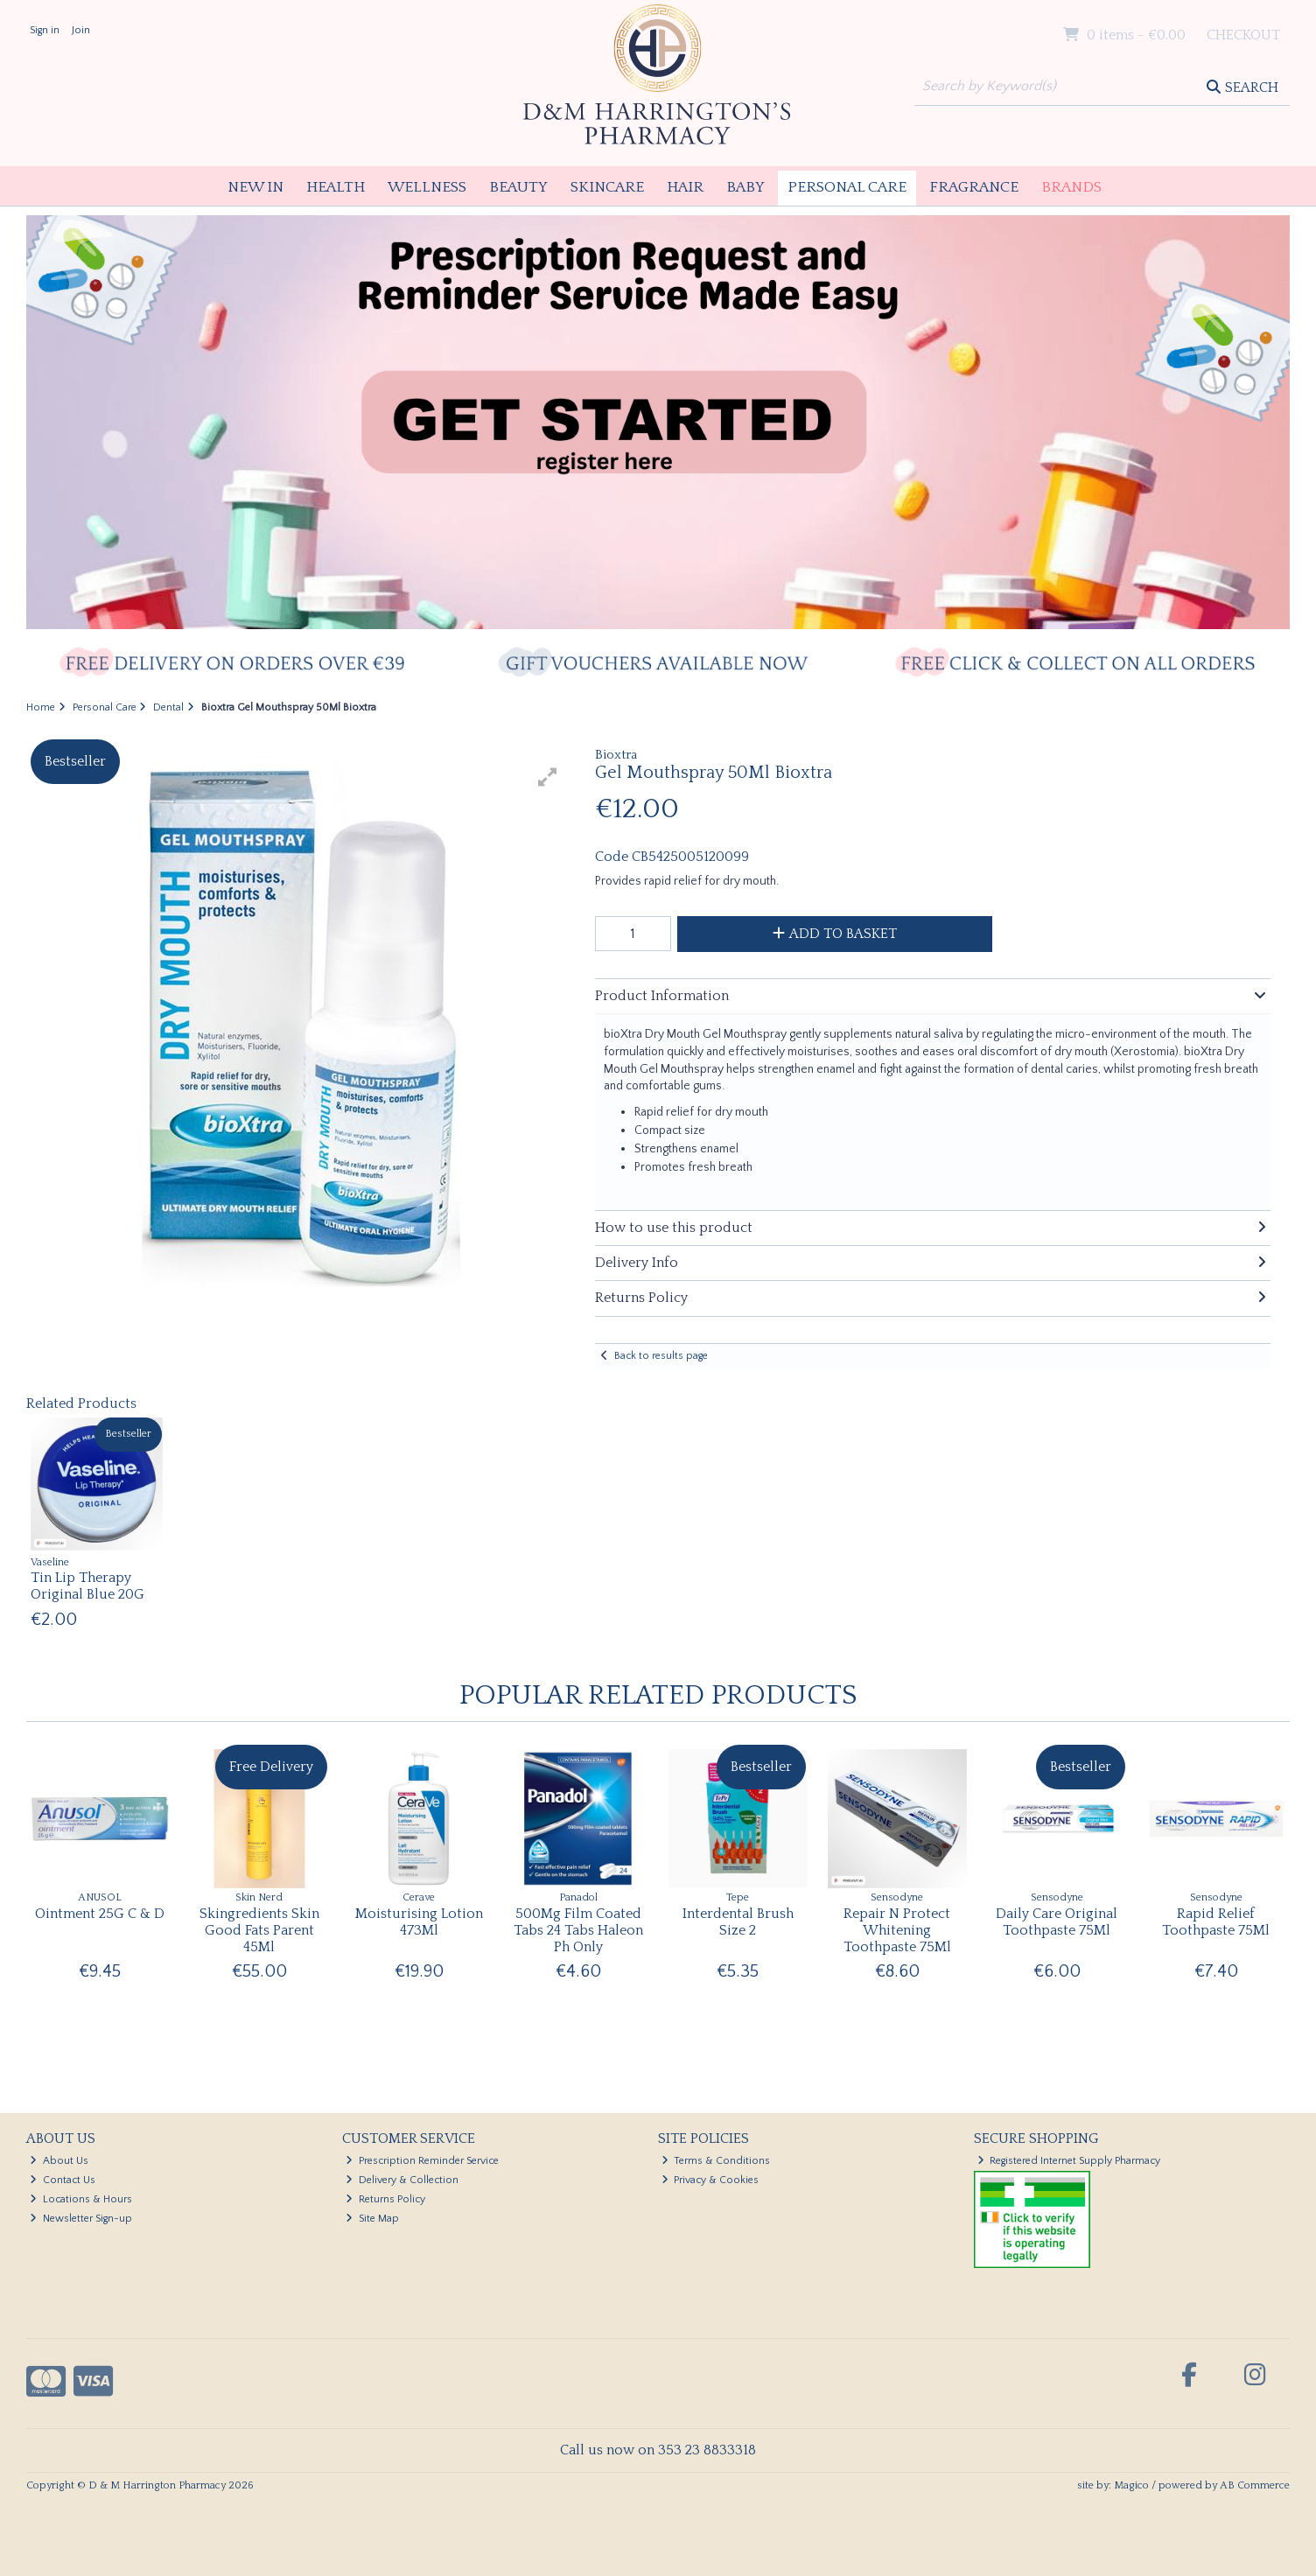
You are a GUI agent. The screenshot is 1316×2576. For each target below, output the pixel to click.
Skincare (607, 187)
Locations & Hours (81, 2199)
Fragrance (973, 187)
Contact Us (62, 2180)
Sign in (45, 30)
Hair (685, 187)
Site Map (372, 2218)
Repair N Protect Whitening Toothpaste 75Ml (897, 1930)
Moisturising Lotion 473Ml (419, 1922)
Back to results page (661, 1356)
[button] (548, 777)
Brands (1071, 187)
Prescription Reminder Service (422, 2160)
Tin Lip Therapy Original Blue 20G (87, 1586)
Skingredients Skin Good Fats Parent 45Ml (259, 1930)
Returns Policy (385, 2199)
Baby (745, 187)
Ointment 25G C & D (99, 1914)
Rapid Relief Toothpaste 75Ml (1216, 1922)
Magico (1131, 2485)
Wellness (427, 187)
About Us (59, 2160)
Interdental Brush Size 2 (738, 1922)
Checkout (1243, 35)
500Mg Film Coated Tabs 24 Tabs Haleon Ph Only (578, 1930)
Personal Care (847, 187)
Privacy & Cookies (711, 2180)
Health (335, 187)
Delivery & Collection (402, 2180)
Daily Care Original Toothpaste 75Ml (1056, 1922)
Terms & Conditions (716, 2160)
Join (81, 30)
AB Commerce (1255, 2485)
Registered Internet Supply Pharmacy (1069, 2160)
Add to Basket (835, 934)
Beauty (518, 187)
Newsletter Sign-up (81, 2218)
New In (256, 187)
